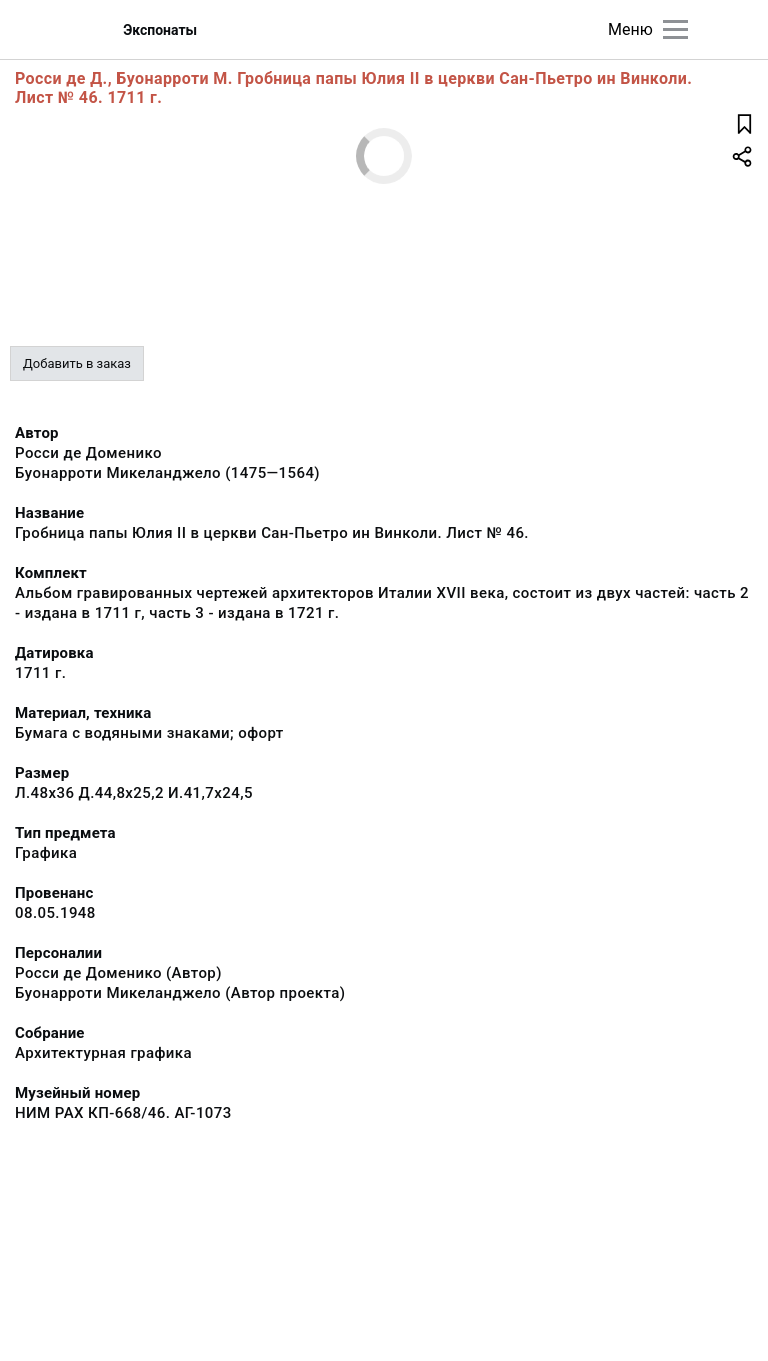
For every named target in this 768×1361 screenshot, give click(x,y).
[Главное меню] (675, 29)
